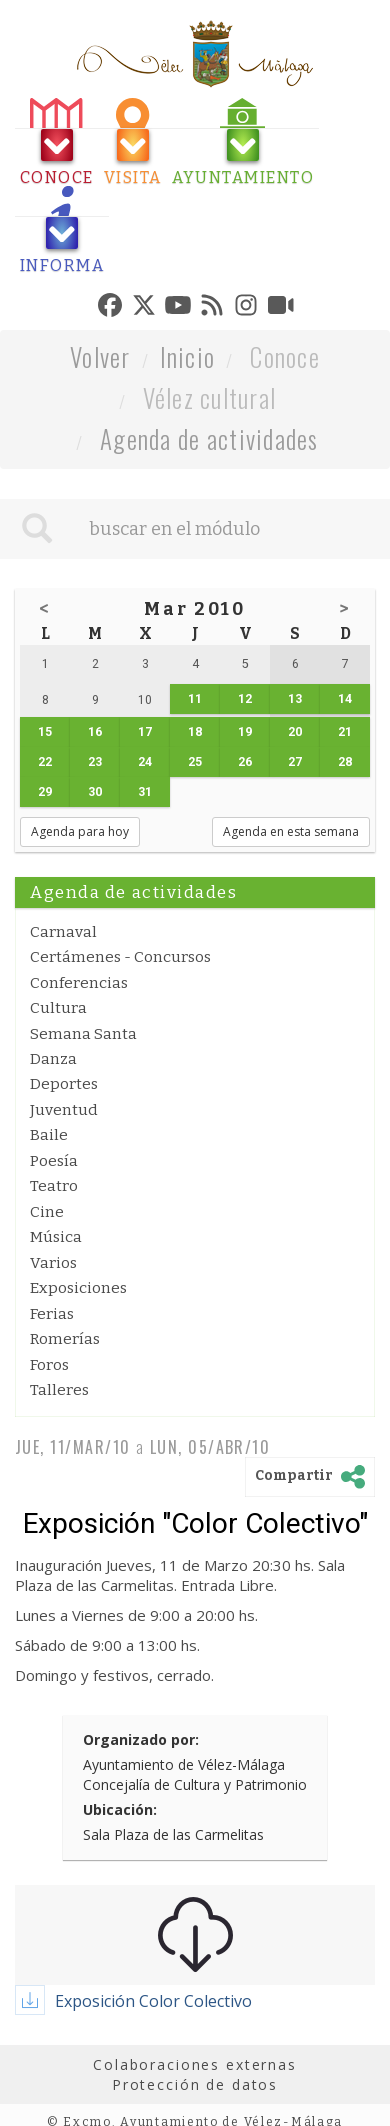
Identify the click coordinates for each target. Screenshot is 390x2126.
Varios (53, 1263)
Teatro (54, 1186)
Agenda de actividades (209, 438)
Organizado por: (141, 1739)
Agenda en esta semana (291, 831)
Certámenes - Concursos (120, 957)
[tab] (57, 142)
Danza (53, 1059)
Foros (49, 1365)
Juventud (64, 1110)
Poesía (54, 1161)
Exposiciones (78, 1288)
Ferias (52, 1314)
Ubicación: (120, 1809)
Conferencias (79, 983)
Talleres (59, 1390)
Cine (47, 1212)
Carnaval (63, 932)
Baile (49, 1135)
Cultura (58, 1008)
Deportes (64, 1084)
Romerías (65, 1339)
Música (56, 1237)
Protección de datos (195, 2084)
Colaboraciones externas (195, 2064)
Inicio (188, 356)
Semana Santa (83, 1034)
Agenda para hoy (80, 831)
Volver (100, 356)
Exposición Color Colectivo (153, 2001)
